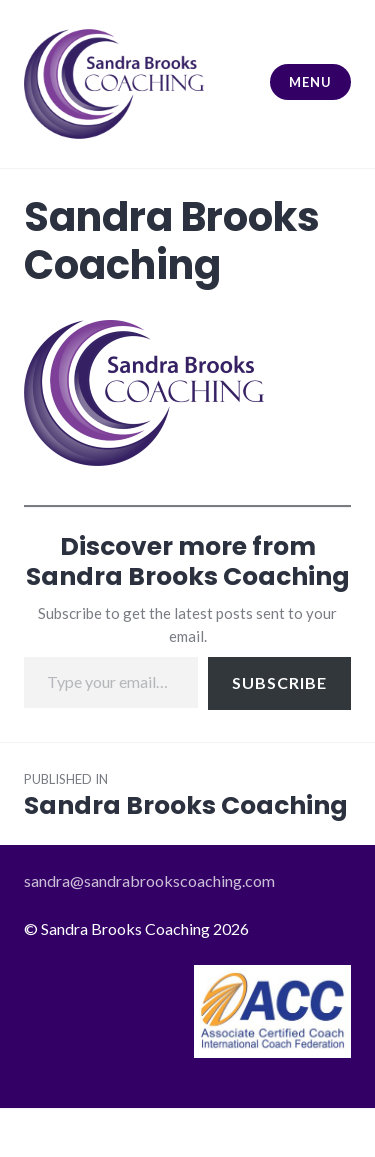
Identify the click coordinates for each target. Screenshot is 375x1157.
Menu (310, 82)
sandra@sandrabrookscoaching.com (149, 880)
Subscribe (279, 682)
